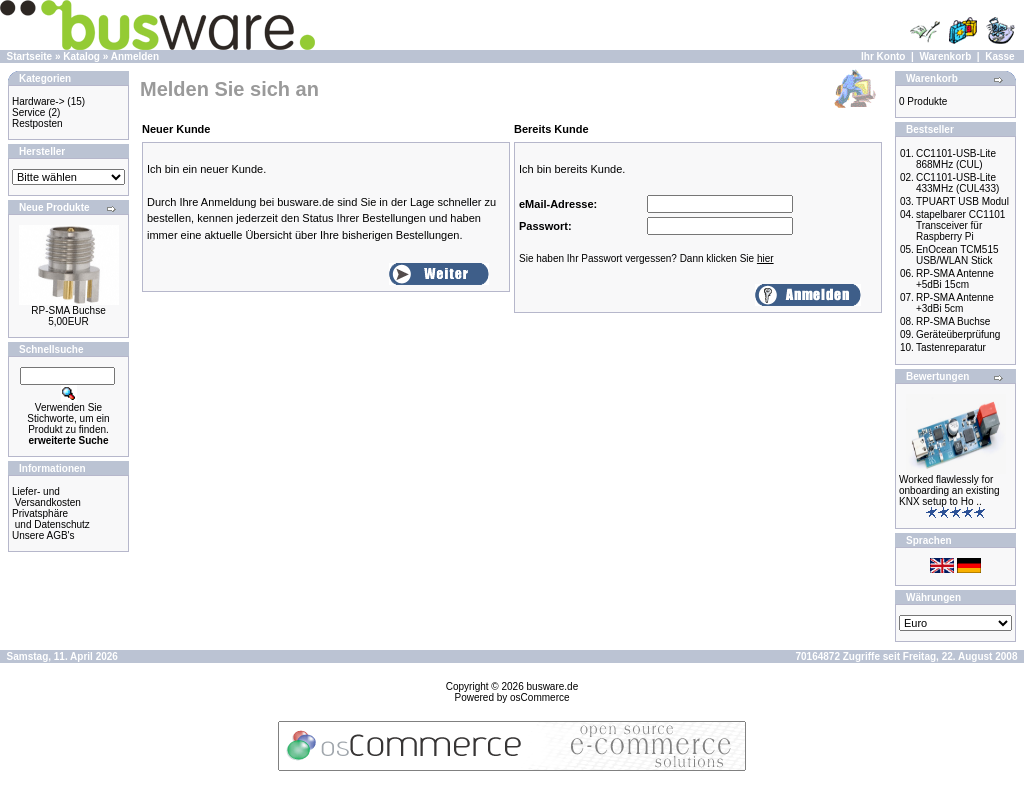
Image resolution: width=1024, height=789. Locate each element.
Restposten (37, 123)
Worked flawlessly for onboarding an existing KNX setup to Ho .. (949, 490)
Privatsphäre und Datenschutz (51, 519)
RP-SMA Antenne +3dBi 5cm (955, 303)
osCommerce (539, 697)
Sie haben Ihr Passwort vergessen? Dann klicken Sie (646, 258)
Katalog (81, 56)
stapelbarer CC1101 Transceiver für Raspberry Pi (961, 225)
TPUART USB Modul (962, 201)
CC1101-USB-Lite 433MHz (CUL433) (957, 183)
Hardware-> (38, 101)
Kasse (999, 56)
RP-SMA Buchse (68, 310)
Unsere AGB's (43, 535)
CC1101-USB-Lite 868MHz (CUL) (956, 159)
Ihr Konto (883, 56)
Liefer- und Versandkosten (46, 497)
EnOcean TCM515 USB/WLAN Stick (957, 255)
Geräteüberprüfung (958, 334)
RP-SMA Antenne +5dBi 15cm (955, 279)
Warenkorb (945, 56)
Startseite (30, 56)
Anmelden (135, 56)
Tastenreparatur (951, 347)
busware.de (553, 686)
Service (28, 112)
